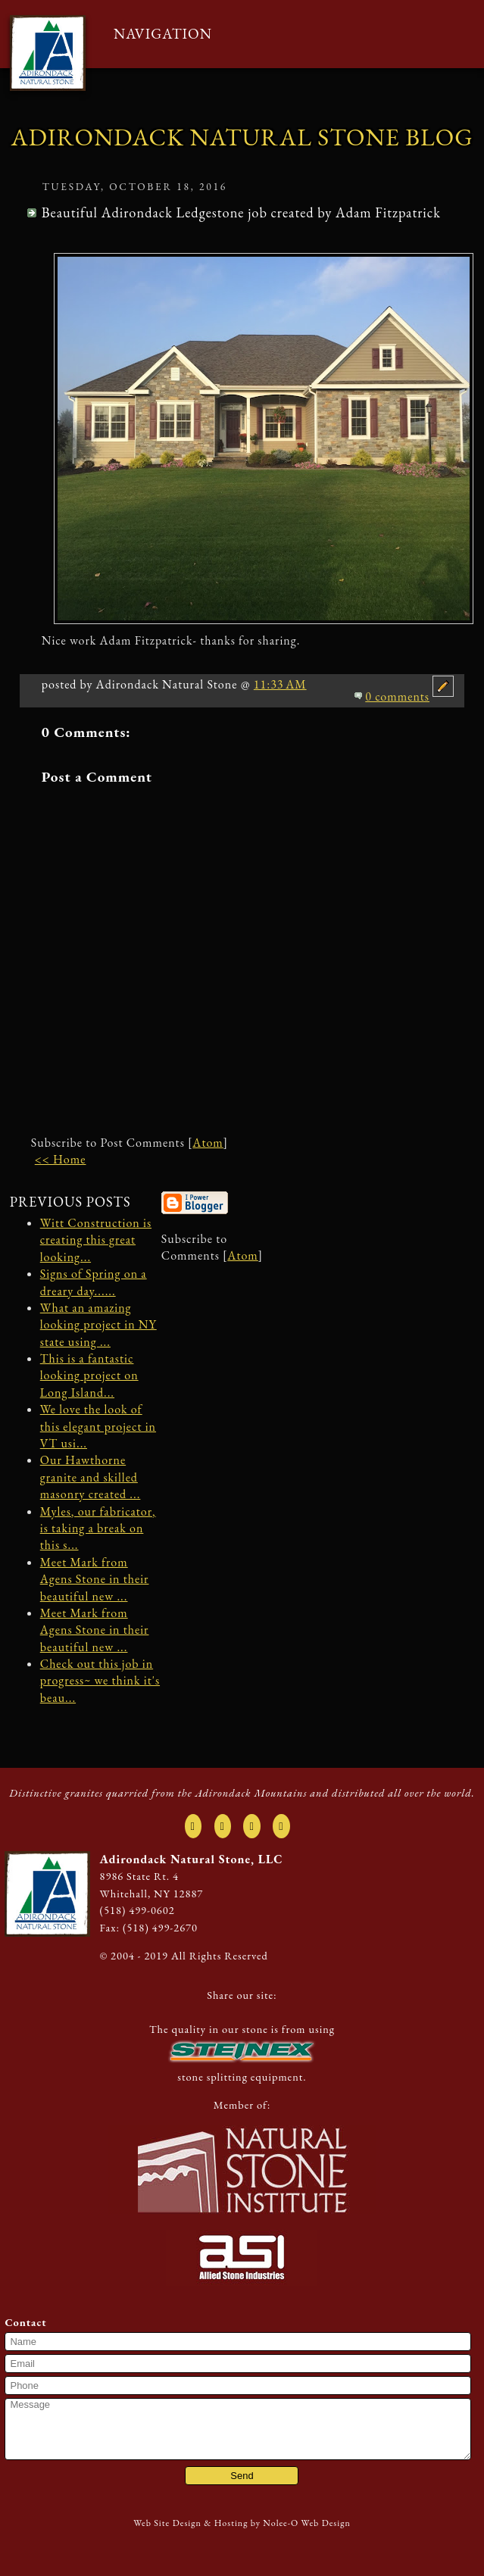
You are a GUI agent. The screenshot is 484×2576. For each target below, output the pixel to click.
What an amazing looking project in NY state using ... (98, 1325)
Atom (207, 1143)
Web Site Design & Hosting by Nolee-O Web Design (242, 2523)
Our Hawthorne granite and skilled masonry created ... (90, 1477)
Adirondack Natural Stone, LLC (191, 1859)
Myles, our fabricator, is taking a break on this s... (98, 1528)
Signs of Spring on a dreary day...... (93, 1282)
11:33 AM (280, 684)
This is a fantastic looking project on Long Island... (89, 1375)
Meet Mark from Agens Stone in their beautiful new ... (94, 1579)
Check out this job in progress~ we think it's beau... (100, 1681)
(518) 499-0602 (137, 1910)
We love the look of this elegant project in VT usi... (98, 1426)
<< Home (60, 1159)
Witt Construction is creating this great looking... (95, 1240)
